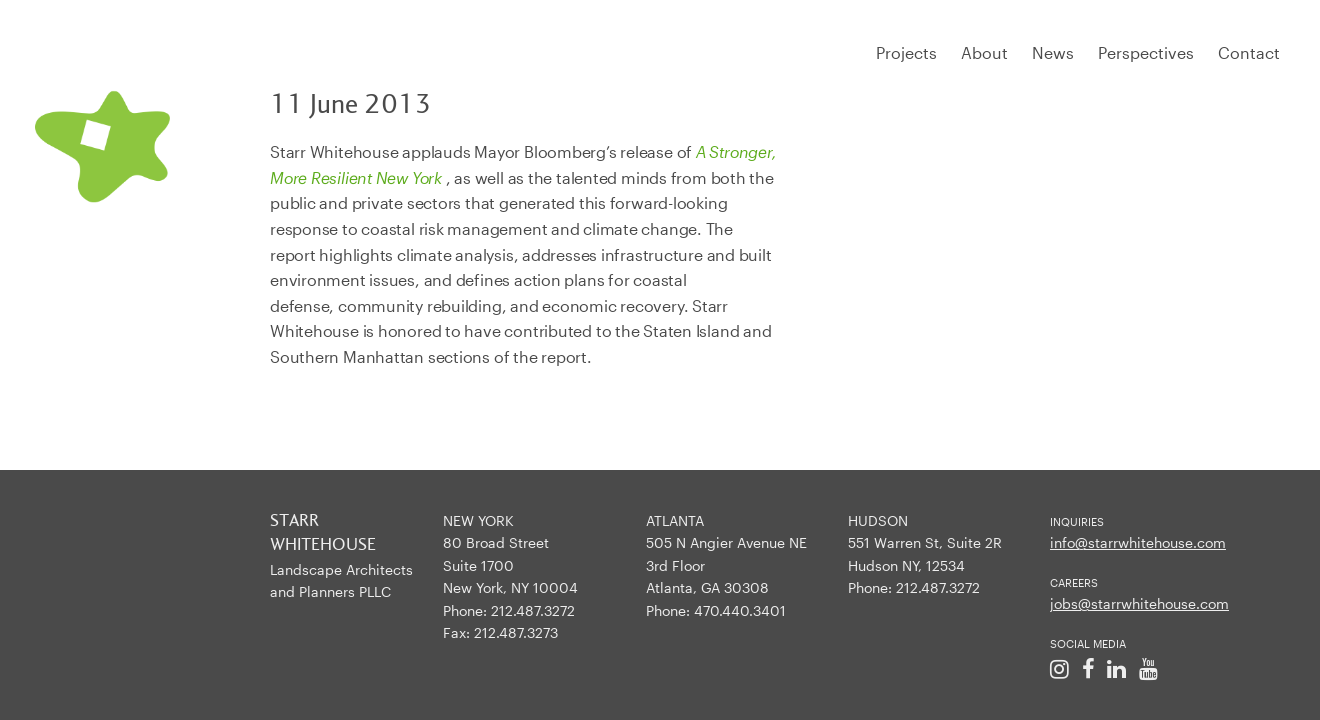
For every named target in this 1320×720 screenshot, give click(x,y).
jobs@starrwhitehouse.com (1139, 603)
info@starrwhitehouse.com (1138, 542)
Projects (906, 52)
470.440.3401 (740, 610)
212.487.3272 (533, 610)
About (984, 52)
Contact (1249, 52)
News (1053, 52)
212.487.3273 (516, 632)
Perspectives (1146, 52)
